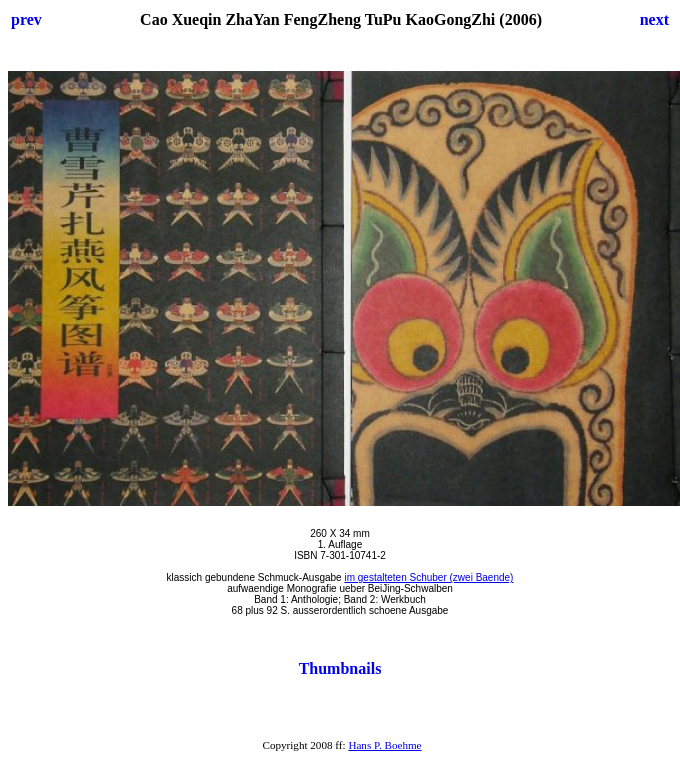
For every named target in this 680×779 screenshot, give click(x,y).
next (654, 19)
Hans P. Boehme (384, 745)
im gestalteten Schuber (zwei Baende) (428, 577)
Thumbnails (340, 668)
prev (26, 19)
